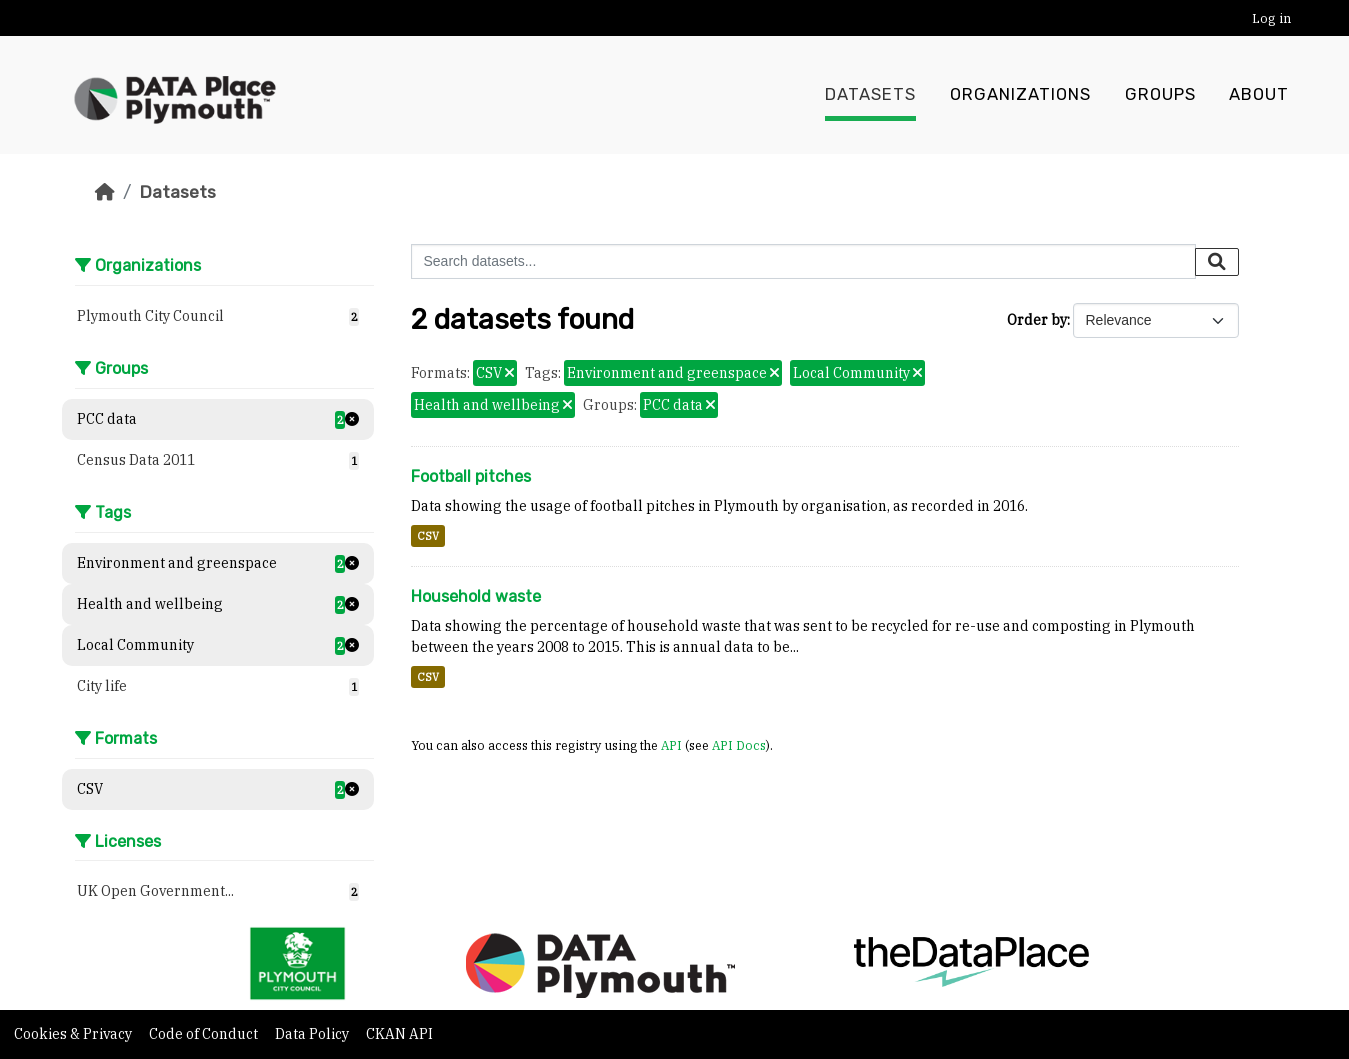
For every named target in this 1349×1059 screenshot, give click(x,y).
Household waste (476, 596)
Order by (1037, 320)
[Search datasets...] (803, 261)
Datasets (870, 95)
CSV (428, 536)
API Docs (739, 745)
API (671, 745)
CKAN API (399, 1034)
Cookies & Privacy (74, 1034)
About (1259, 95)
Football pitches (471, 476)
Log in (1271, 18)
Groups (1160, 95)
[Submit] (1217, 262)
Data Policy (313, 1034)
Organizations (1020, 95)
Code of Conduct (205, 1034)
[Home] (105, 192)
